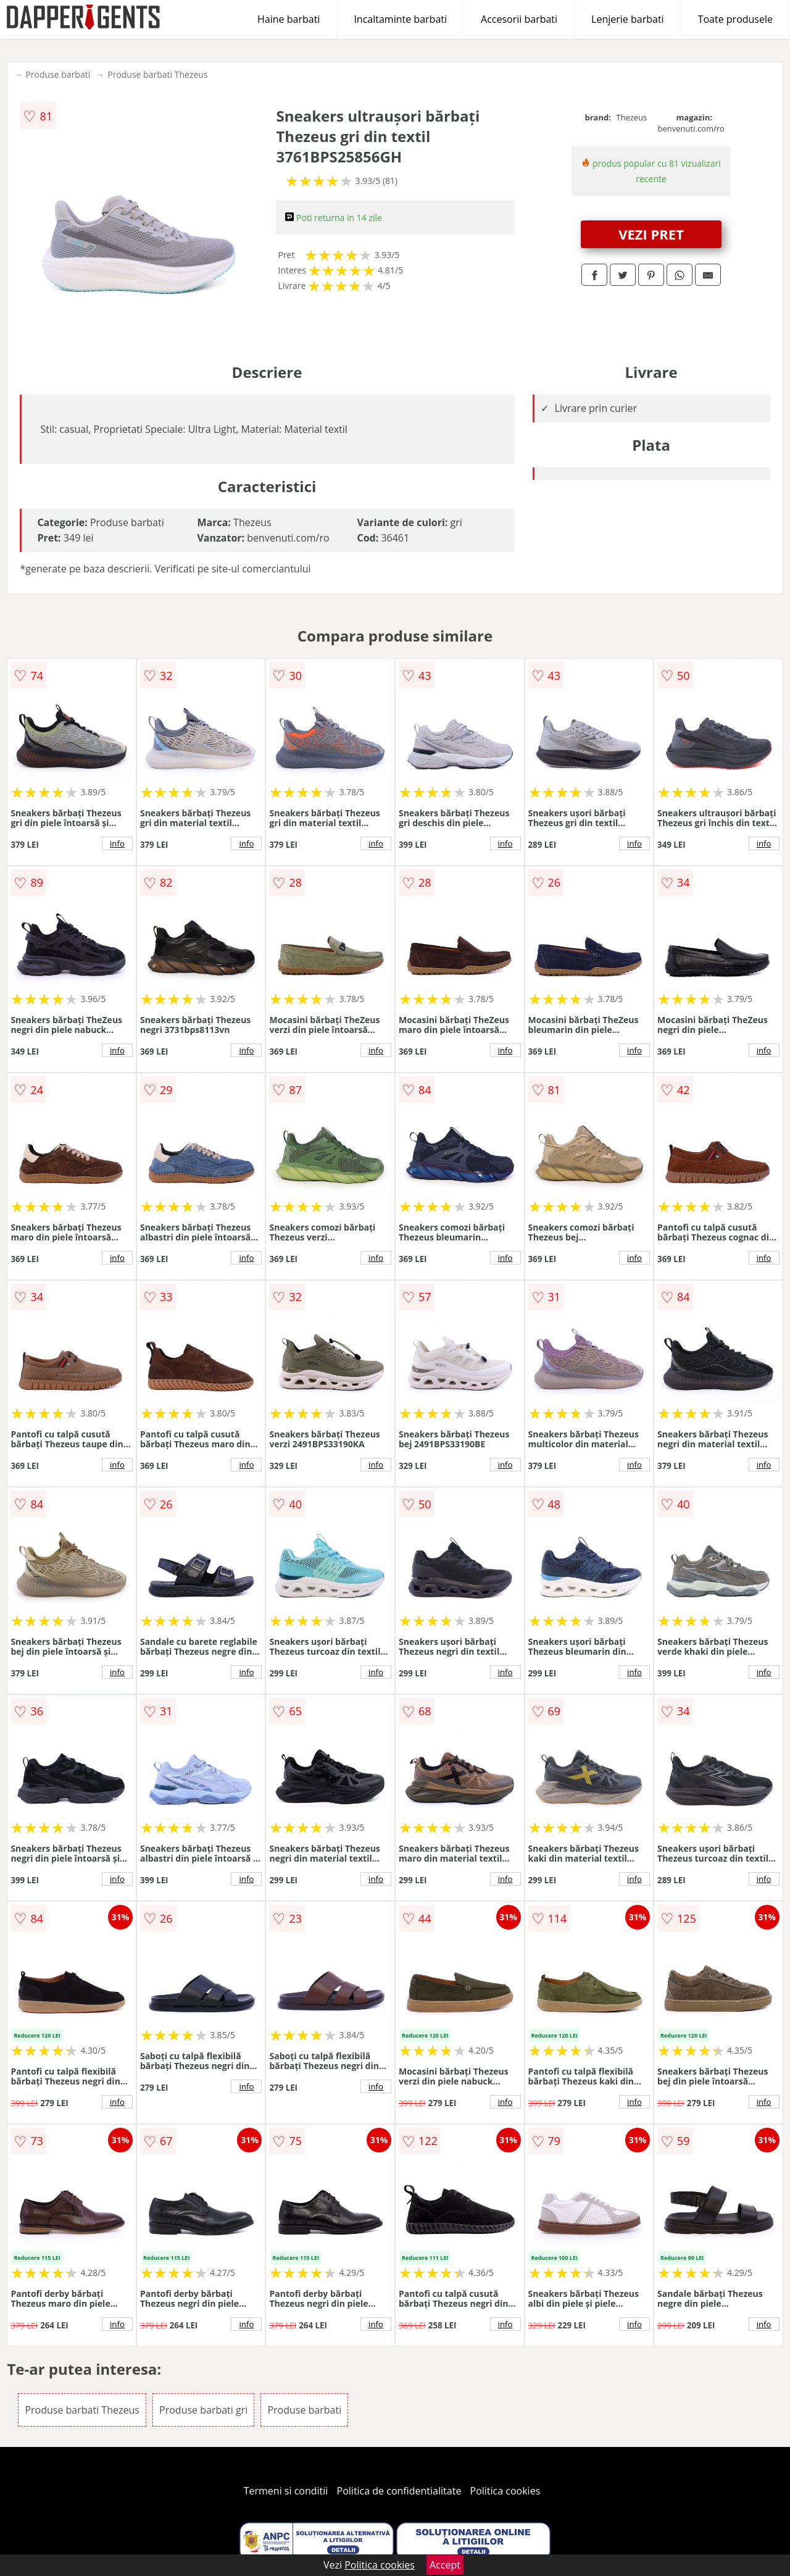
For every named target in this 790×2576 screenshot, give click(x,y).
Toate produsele (735, 19)
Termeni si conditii (286, 2491)
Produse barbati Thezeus (157, 74)
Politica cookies (505, 2491)
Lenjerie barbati (627, 19)
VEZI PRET (651, 234)
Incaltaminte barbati (400, 19)
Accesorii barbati (519, 19)
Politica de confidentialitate (399, 2491)
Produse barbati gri (203, 2410)
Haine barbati (288, 19)
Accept (445, 2565)
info (117, 843)
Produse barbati (57, 74)
